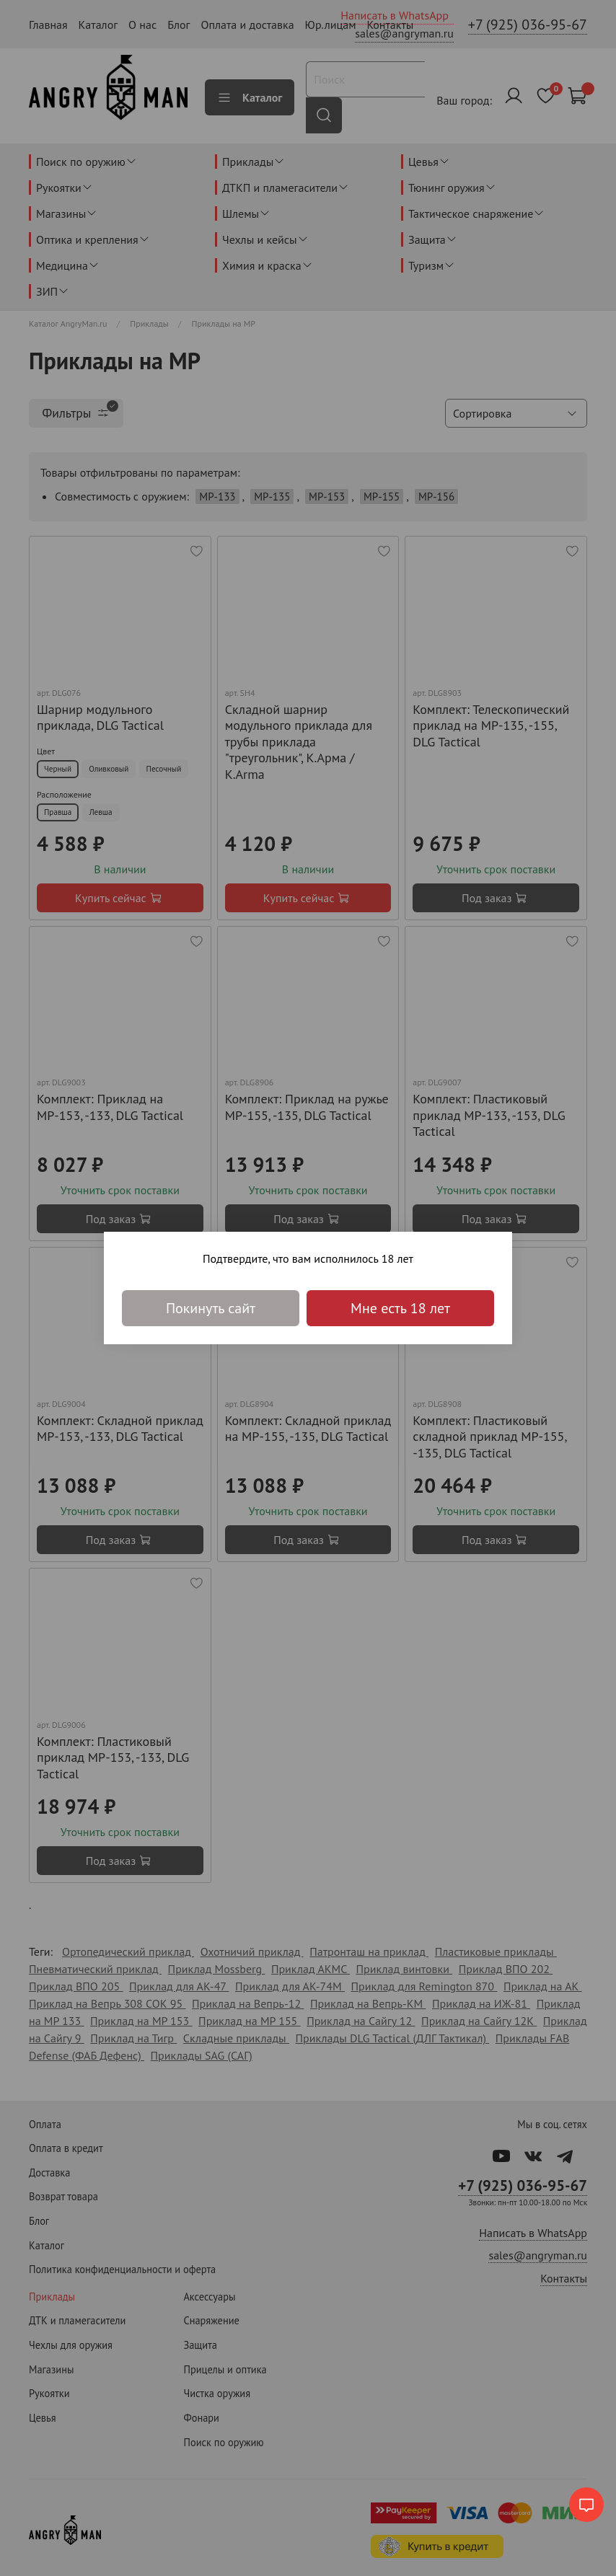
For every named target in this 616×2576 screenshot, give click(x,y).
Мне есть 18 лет (400, 1308)
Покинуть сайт (210, 1308)
